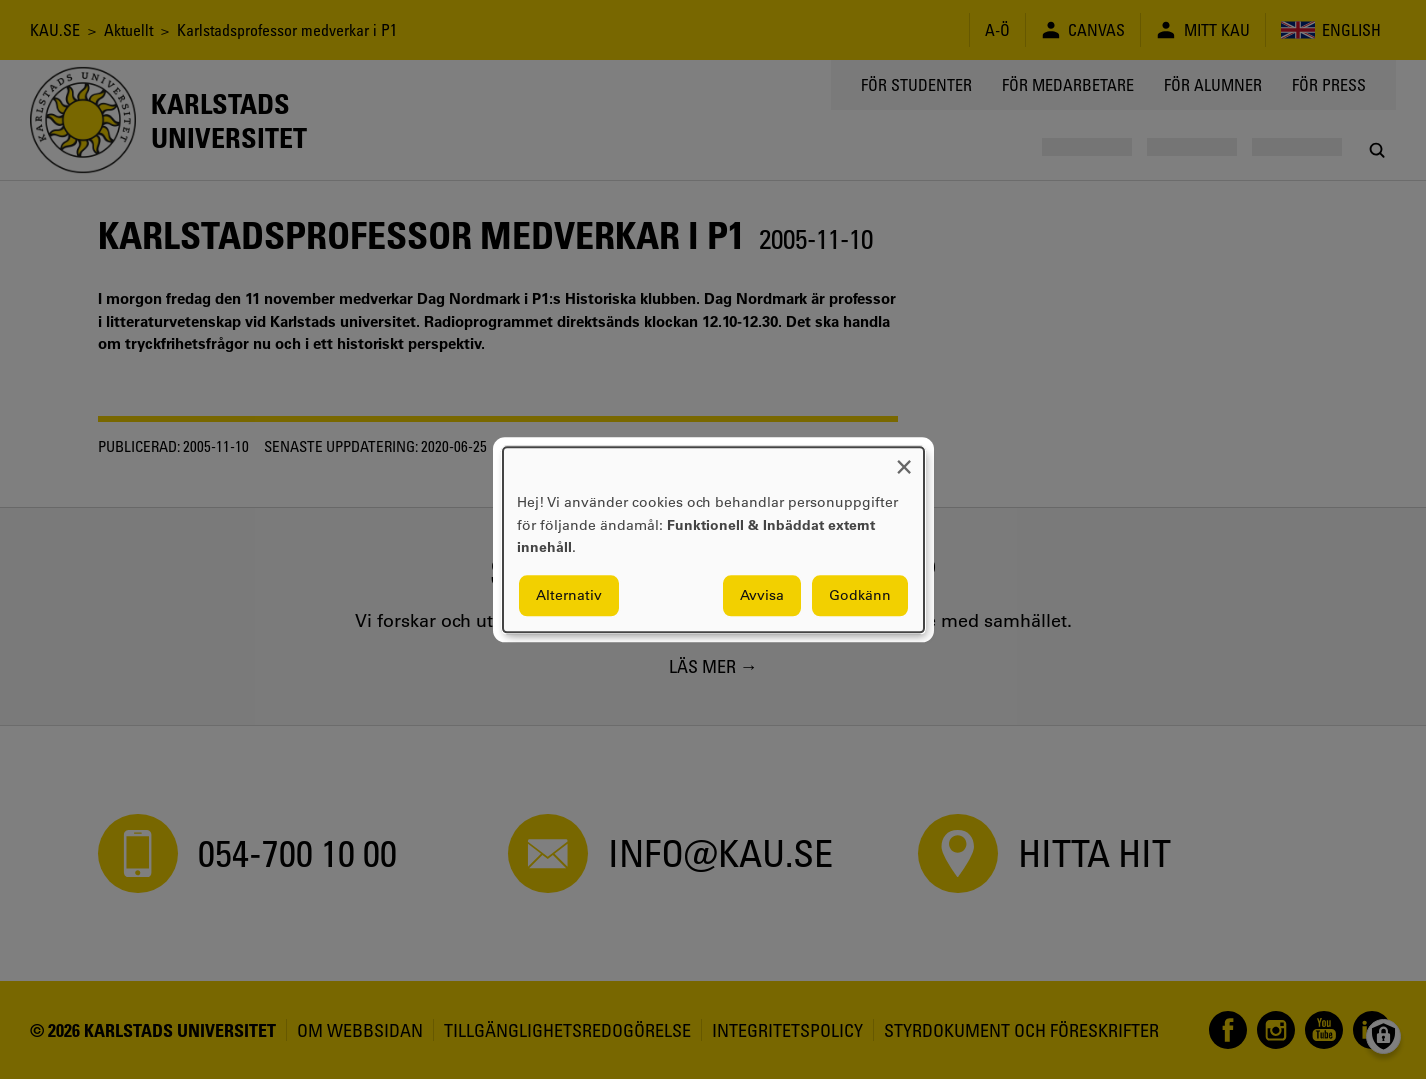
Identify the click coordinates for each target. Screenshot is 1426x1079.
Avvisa (762, 595)
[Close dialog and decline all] (904, 459)
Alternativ (569, 595)
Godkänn (860, 595)
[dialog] (713, 539)
